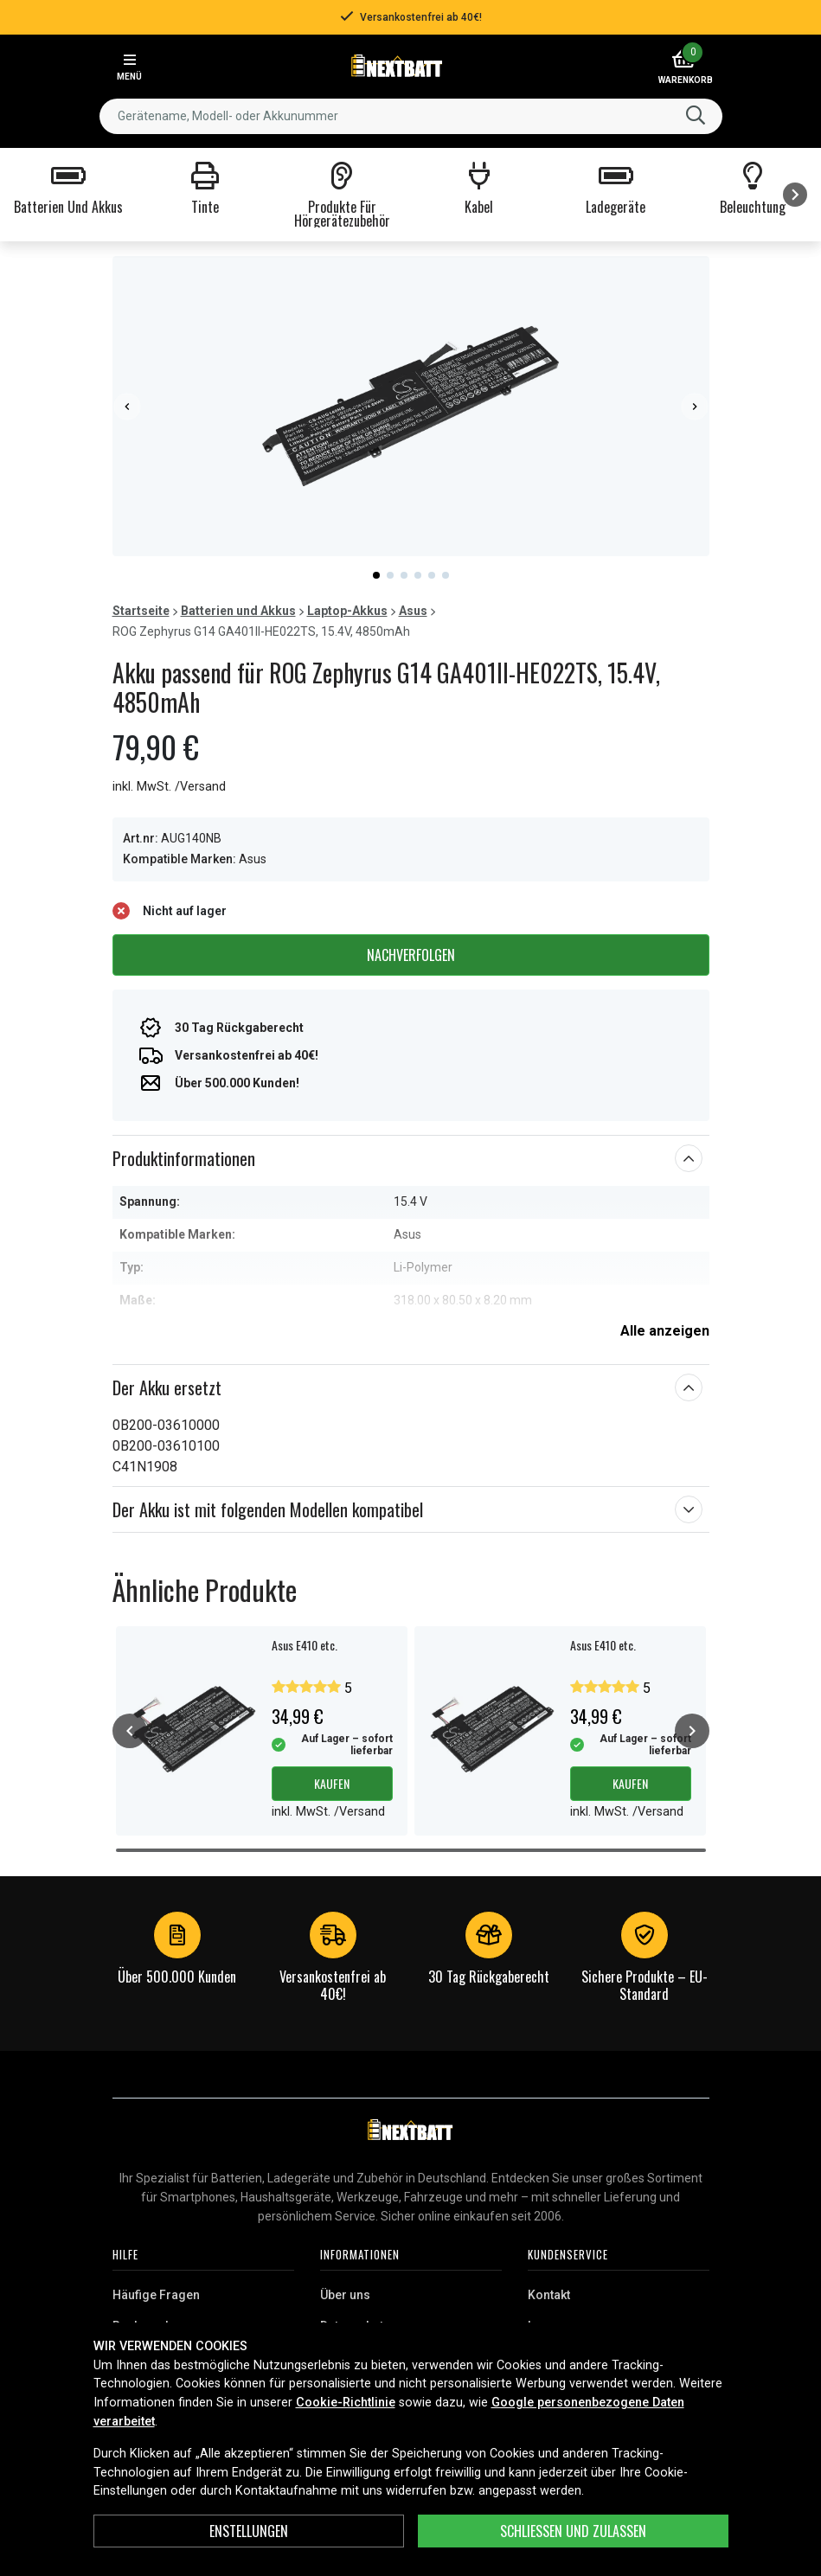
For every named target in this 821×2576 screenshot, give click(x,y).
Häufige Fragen (156, 2295)
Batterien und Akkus (238, 611)
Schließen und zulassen (573, 2531)
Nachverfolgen (411, 955)
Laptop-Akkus (347, 611)
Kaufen (332, 1783)
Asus (413, 611)
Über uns (345, 2295)
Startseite (141, 611)
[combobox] (410, 116)
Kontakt (549, 2295)
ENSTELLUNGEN (248, 2531)
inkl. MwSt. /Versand (169, 786)
